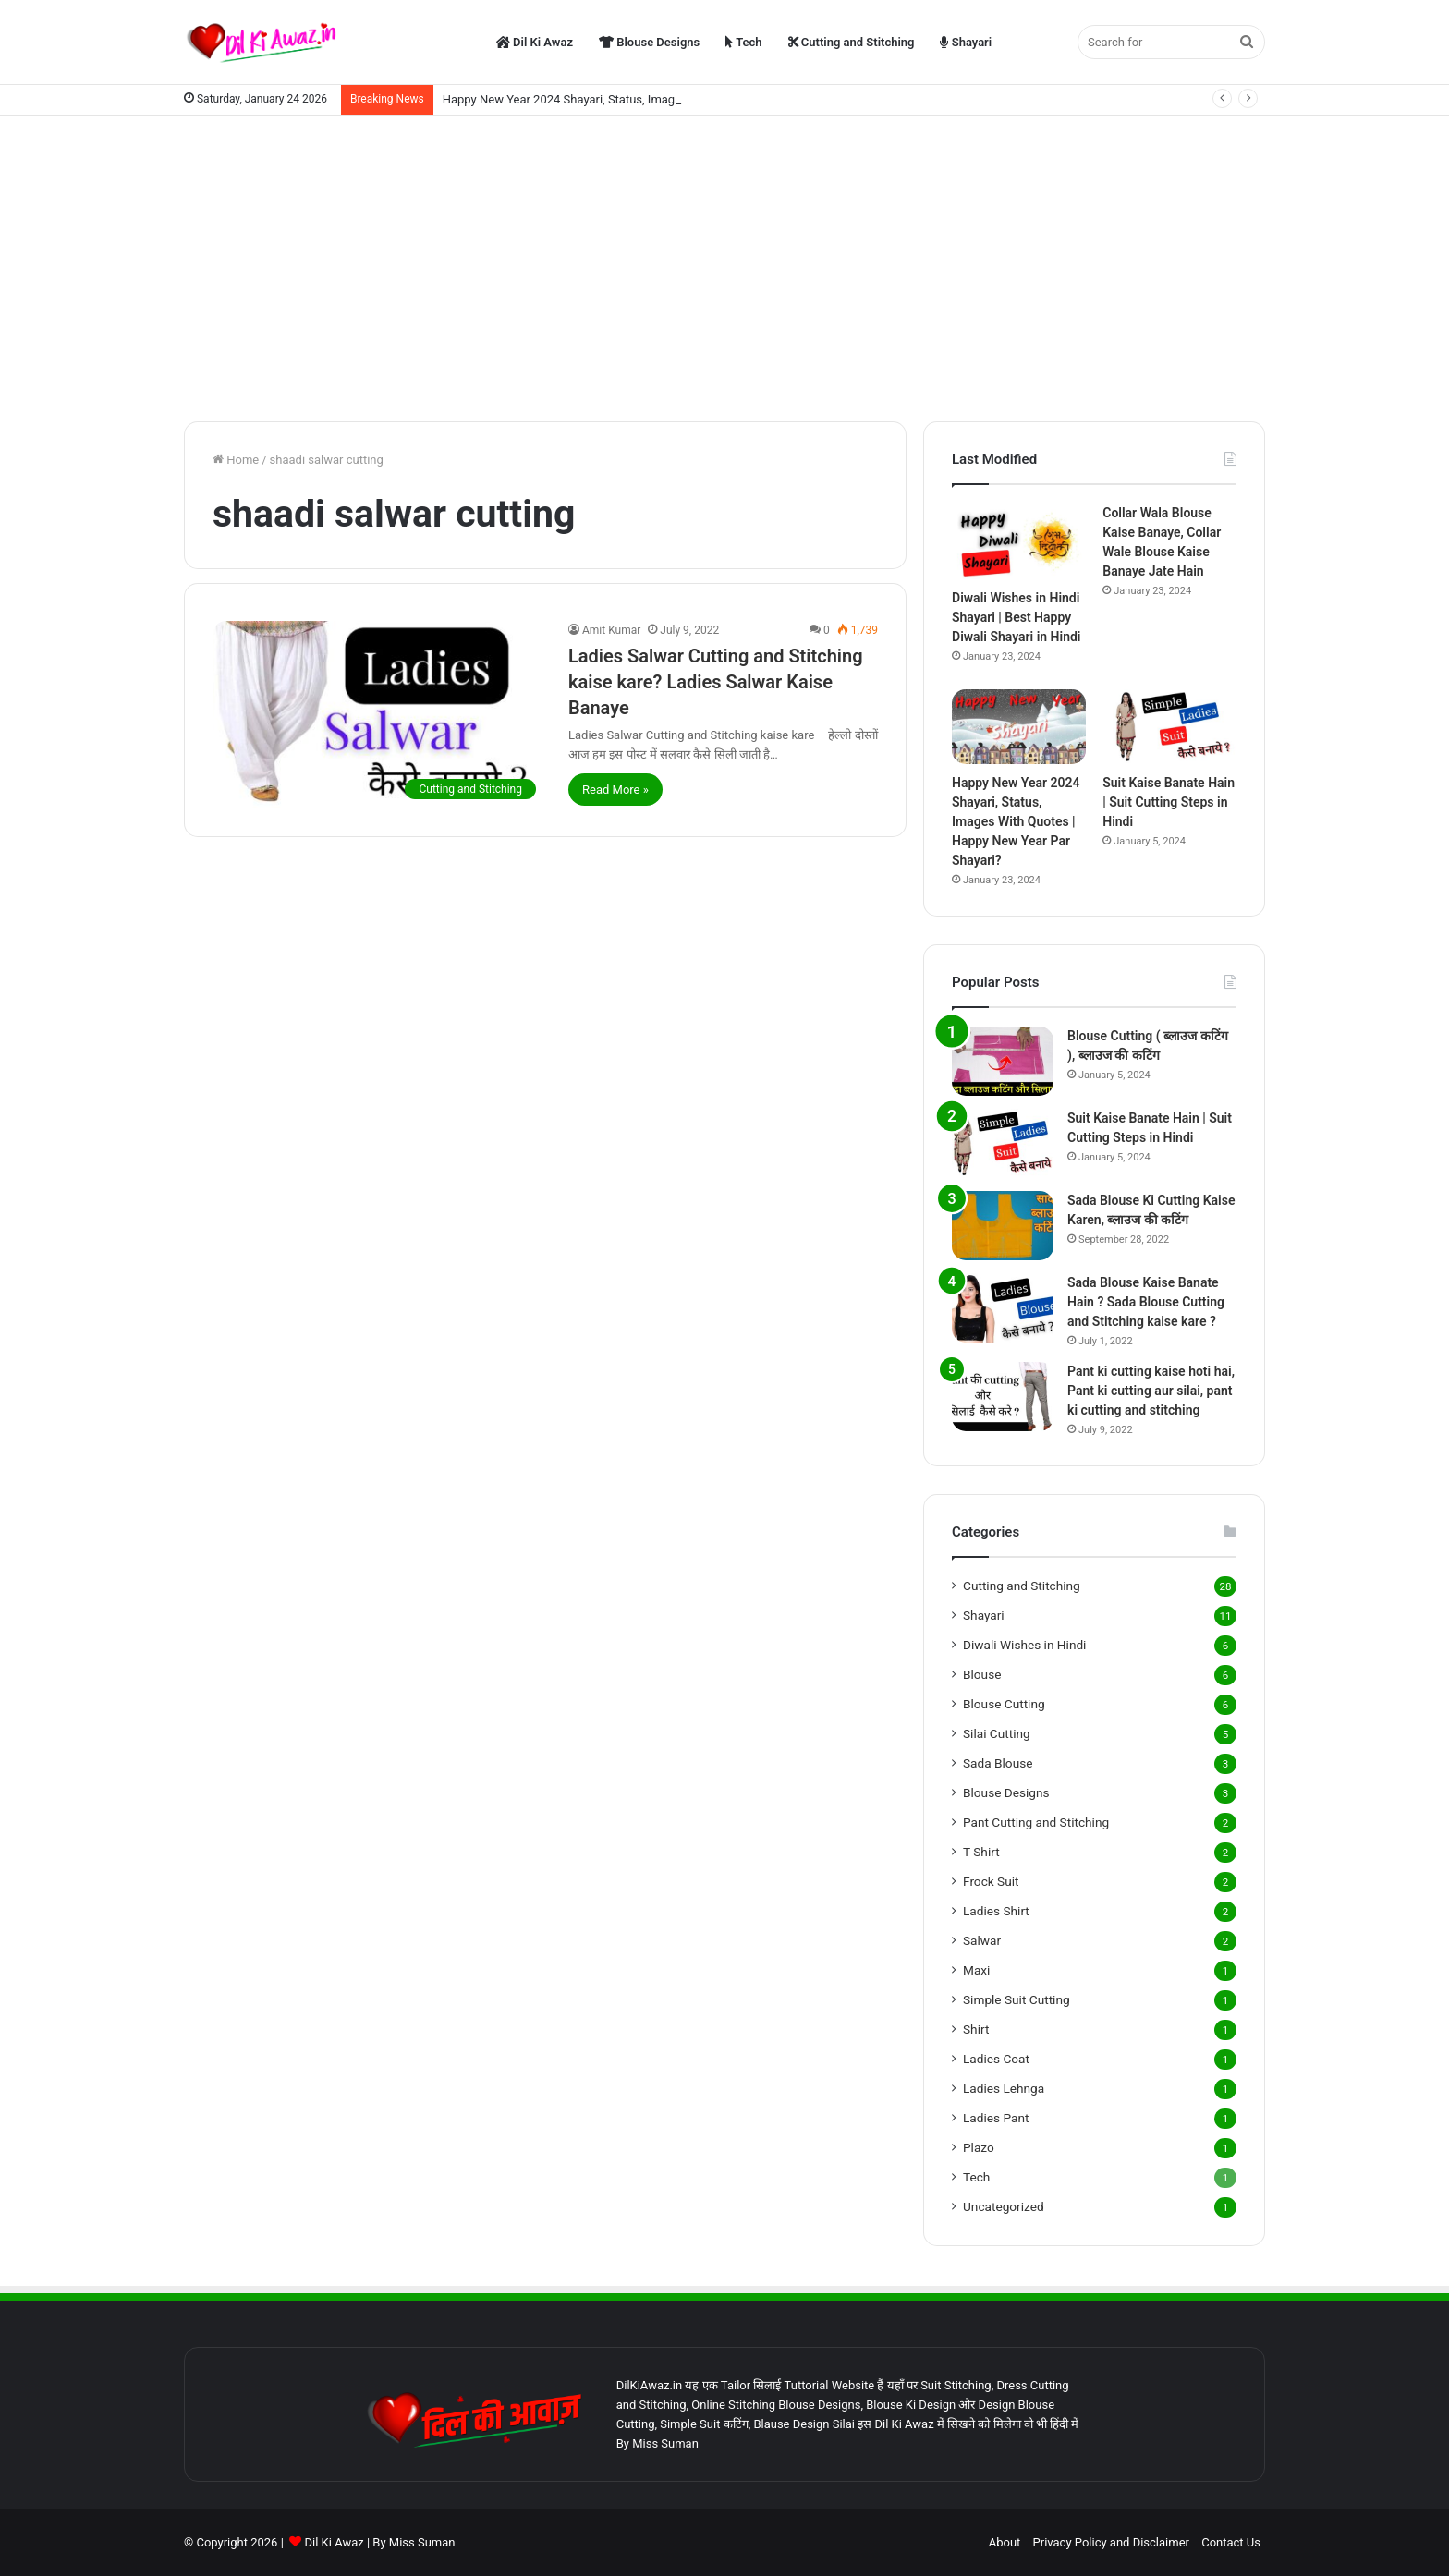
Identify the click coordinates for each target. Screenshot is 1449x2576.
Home (236, 460)
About (1005, 2542)
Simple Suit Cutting (1016, 1999)
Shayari (966, 42)
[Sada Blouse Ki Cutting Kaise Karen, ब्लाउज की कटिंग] (1002, 1225)
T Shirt (981, 1851)
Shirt (976, 2029)
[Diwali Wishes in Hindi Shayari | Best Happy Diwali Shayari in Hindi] (1019, 541)
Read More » (615, 789)
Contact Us (1230, 2542)
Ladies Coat (996, 2058)
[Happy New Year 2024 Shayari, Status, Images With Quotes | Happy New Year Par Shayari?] (1019, 727)
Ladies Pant (996, 2117)
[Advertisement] (724, 264)
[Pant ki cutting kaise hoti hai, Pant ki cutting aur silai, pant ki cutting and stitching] (1002, 1396)
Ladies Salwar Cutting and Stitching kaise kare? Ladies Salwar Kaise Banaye (715, 682)
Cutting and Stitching (851, 42)
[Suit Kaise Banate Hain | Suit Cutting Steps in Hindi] (1169, 727)
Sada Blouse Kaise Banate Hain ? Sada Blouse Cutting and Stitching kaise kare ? (1145, 1302)
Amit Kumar (611, 630)
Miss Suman (422, 2542)
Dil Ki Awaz (534, 42)
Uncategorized (1003, 2206)
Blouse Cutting (1004, 1703)
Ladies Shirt (996, 1910)
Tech (743, 42)
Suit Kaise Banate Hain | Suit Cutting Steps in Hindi (1168, 802)
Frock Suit (990, 1881)
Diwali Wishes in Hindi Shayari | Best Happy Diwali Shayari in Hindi (1016, 617)
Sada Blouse (997, 1763)
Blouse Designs (649, 42)
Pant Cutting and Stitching (1036, 1822)
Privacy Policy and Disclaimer (1111, 2542)
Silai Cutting (996, 1733)
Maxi (976, 1969)
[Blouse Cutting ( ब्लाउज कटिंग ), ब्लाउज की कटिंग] (1002, 1061)
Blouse (982, 1674)
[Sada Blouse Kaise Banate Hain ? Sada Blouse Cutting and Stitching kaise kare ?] (1002, 1308)
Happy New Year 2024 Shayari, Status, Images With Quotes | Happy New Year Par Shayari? (1016, 821)
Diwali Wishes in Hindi (1024, 1644)
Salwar (982, 1940)
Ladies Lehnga (1003, 2088)
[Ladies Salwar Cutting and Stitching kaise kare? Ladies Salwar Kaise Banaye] (379, 714)
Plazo (978, 2147)
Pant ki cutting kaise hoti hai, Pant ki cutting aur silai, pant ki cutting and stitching (1151, 1390)
